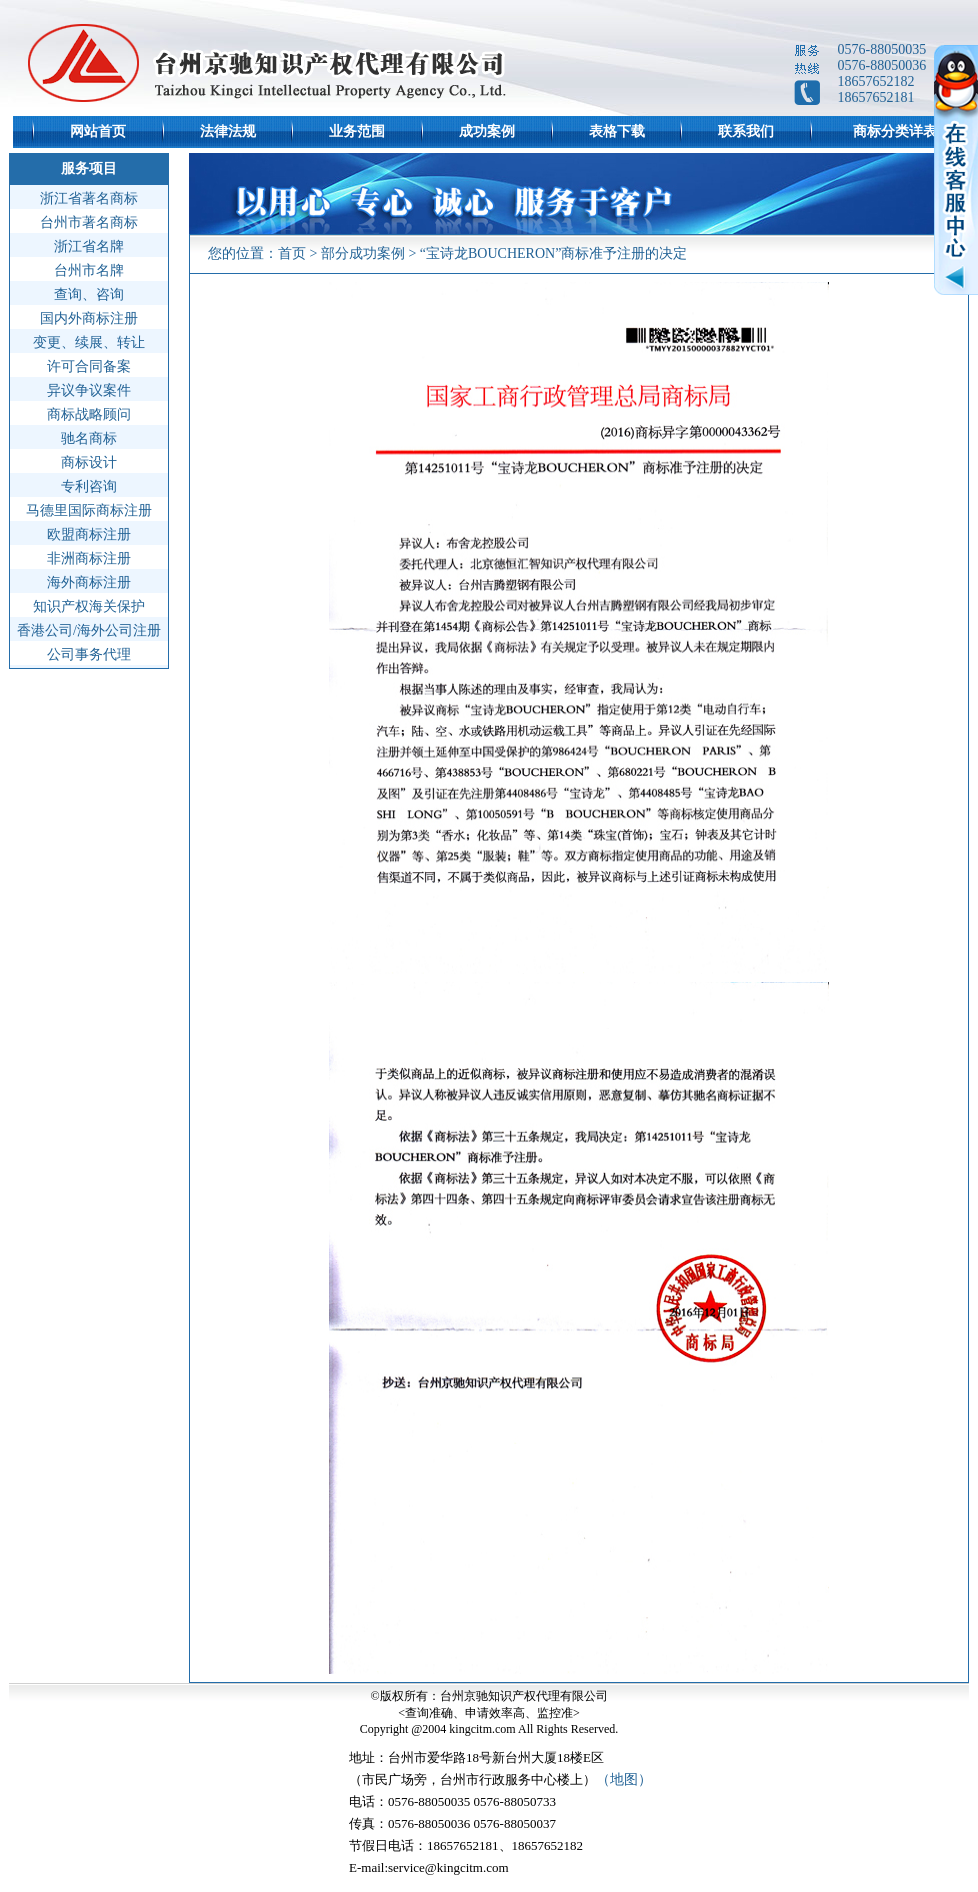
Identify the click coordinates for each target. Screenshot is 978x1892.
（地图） (624, 1779)
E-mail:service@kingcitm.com (429, 1867)
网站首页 (98, 131)
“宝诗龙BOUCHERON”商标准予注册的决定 (554, 253)
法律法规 (228, 131)
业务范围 (357, 131)
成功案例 (487, 131)
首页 (292, 253)
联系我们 (746, 131)
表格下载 (617, 131)
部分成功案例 (363, 253)
